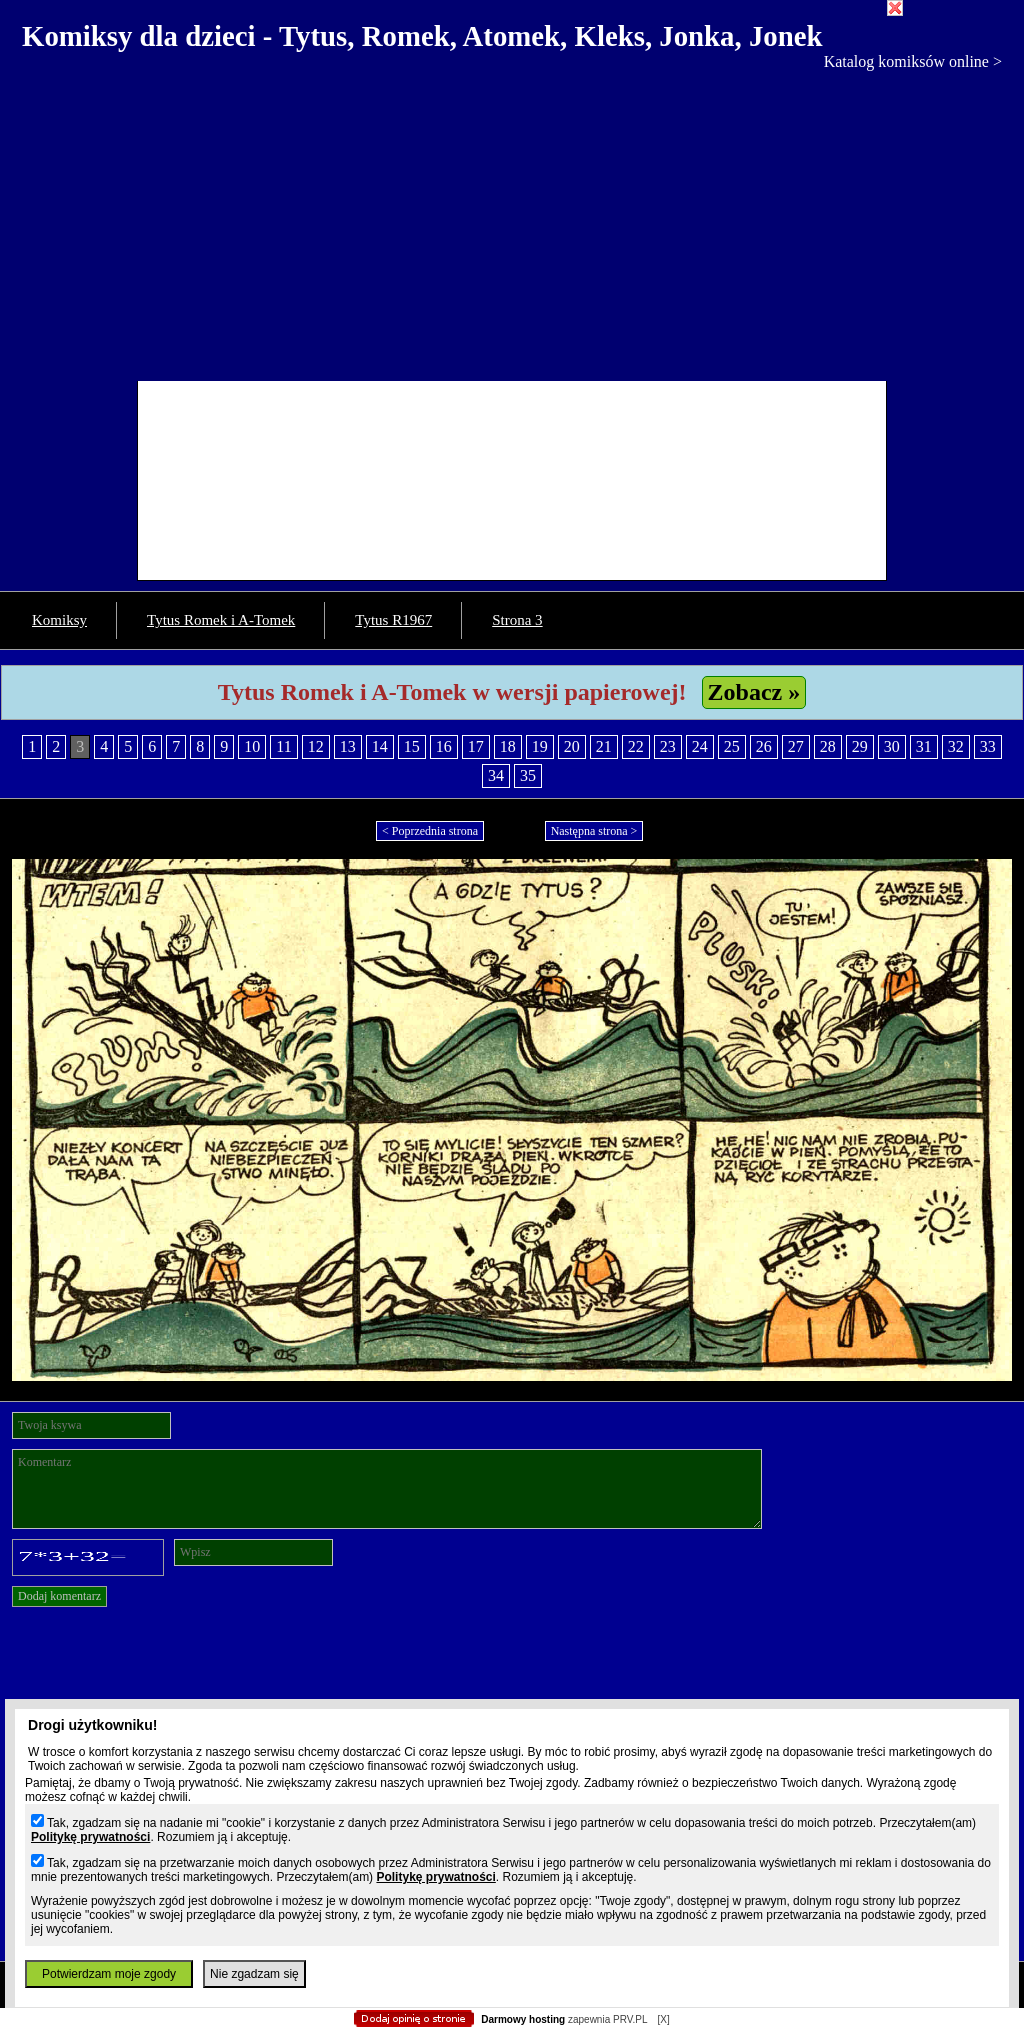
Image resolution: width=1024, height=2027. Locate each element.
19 (540, 746)
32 (956, 746)
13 (348, 746)
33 (988, 746)
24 (700, 746)
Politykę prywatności (90, 1837)
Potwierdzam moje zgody (109, 1974)
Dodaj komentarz (59, 1596)
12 (316, 746)
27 (796, 746)
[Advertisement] (512, 221)
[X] (663, 2019)
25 (732, 746)
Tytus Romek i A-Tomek (221, 620)
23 (668, 746)
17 (476, 746)
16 (444, 746)
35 (528, 775)
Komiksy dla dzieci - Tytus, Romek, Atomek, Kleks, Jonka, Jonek (422, 36)
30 (892, 746)
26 (764, 746)
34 (496, 775)
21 (604, 746)
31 (924, 746)
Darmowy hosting (523, 2019)
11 (283, 746)
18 (508, 746)
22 (636, 746)
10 (252, 746)
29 (860, 746)
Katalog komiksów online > (913, 61)
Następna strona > (594, 831)
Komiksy (59, 620)
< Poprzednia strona (430, 831)
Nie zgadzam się (254, 1974)
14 (380, 746)
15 (412, 746)
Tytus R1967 (393, 620)
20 (572, 746)
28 (828, 746)
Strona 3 (517, 620)
